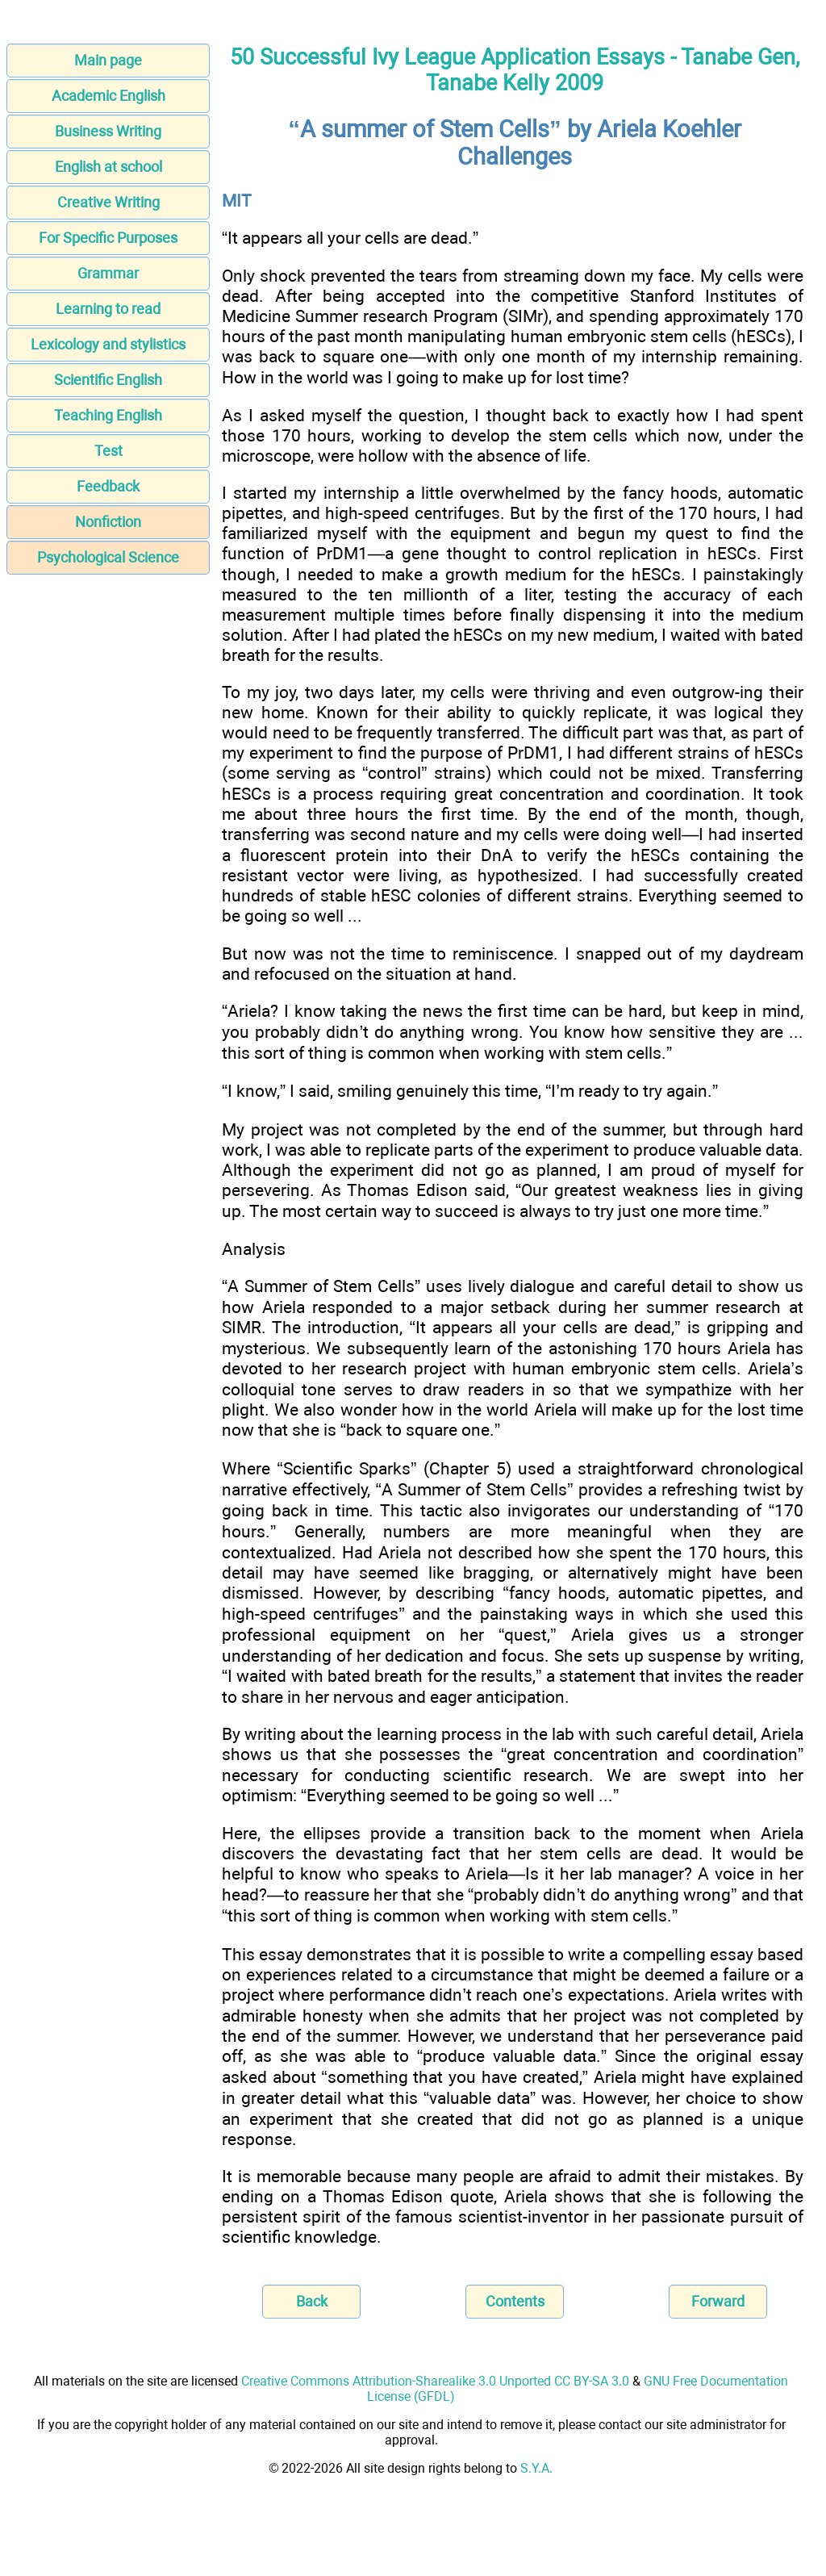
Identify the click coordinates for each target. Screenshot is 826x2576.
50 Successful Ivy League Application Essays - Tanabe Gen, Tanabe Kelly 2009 (514, 70)
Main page (108, 60)
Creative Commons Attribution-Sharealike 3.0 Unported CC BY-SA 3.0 (435, 2381)
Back (311, 2301)
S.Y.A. (536, 2468)
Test (108, 450)
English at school (108, 166)
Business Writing (108, 131)
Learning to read (108, 308)
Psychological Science (108, 557)
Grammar (108, 273)
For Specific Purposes (108, 237)
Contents (515, 2301)
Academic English (108, 95)
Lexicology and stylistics (108, 344)
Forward (718, 2301)
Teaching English (108, 415)
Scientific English (108, 379)
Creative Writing (108, 202)
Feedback (108, 486)
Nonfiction (108, 521)
